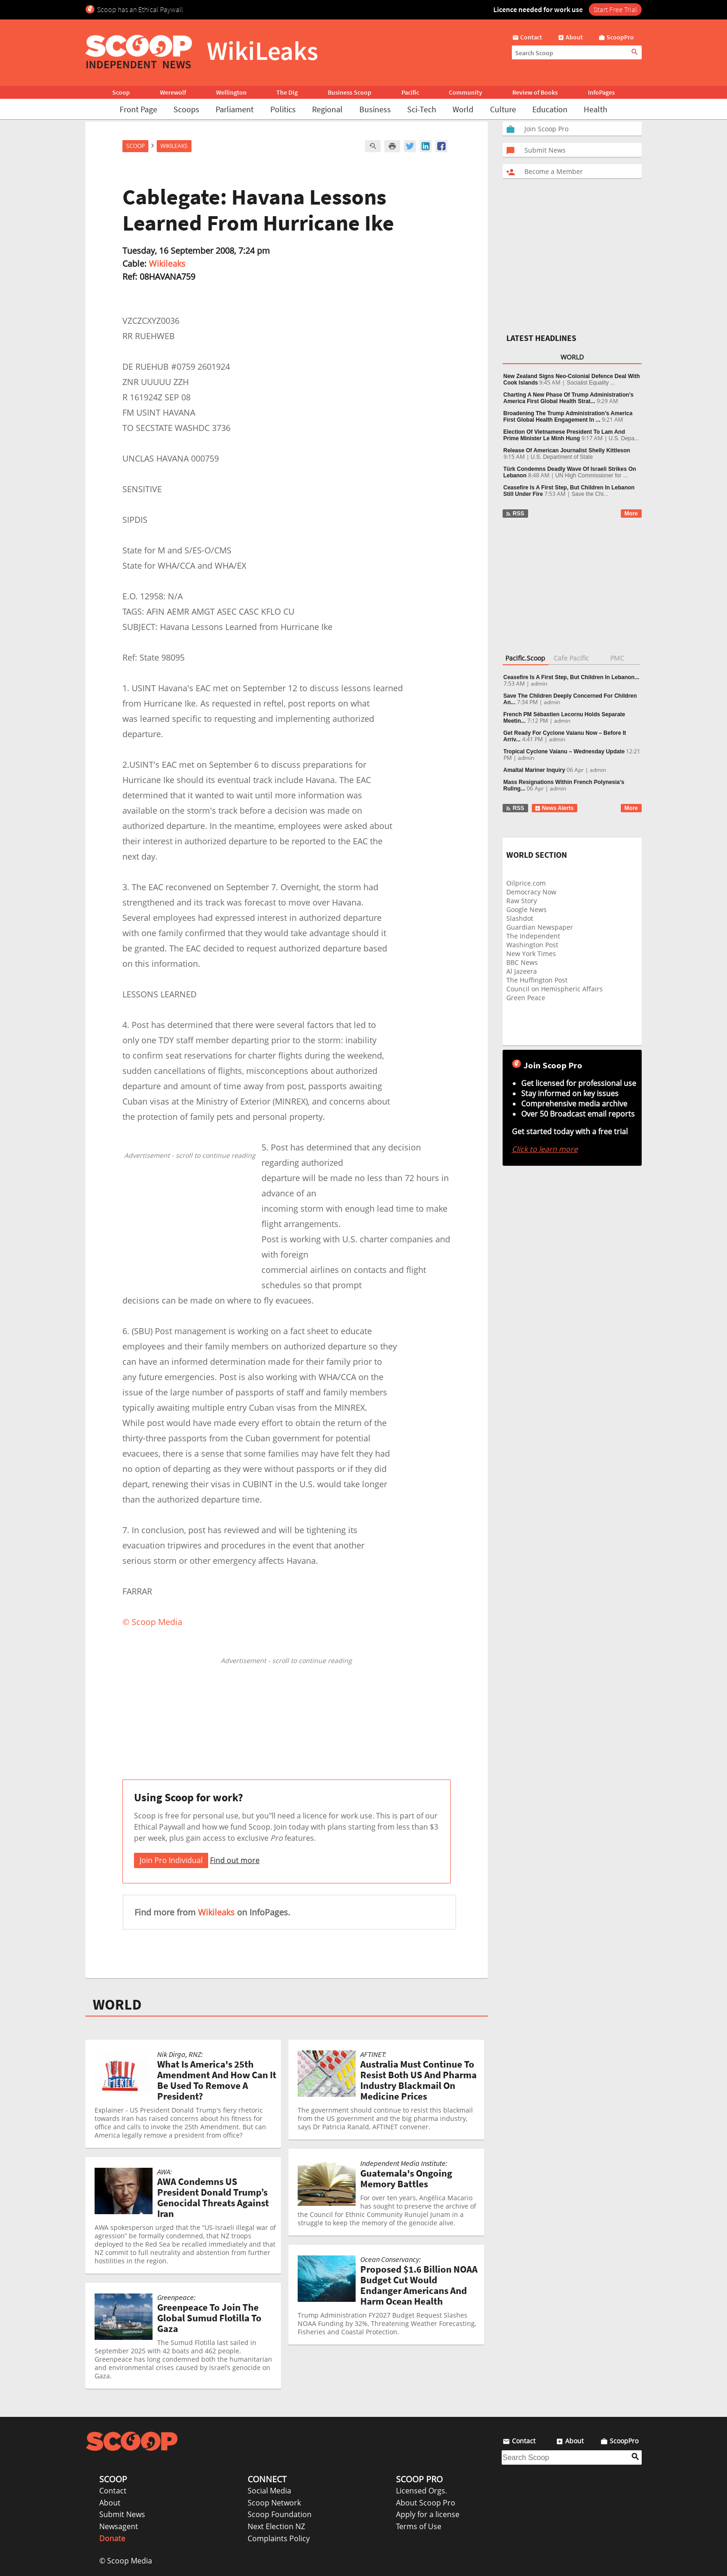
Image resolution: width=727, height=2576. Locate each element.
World (463, 109)
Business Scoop (349, 92)
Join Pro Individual (171, 1860)
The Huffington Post (537, 980)
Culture (503, 109)
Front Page (138, 109)
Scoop (121, 92)
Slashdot (519, 918)
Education (550, 109)
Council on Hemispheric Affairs (554, 988)
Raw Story (521, 900)
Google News (526, 909)
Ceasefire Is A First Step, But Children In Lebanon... (571, 677)
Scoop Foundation (280, 2514)
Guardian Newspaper (539, 927)
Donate (112, 2538)
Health (595, 109)
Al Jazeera (521, 971)
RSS (514, 513)
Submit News (122, 2514)
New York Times (531, 953)
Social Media (269, 2490)
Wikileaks (167, 263)
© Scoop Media (125, 2560)
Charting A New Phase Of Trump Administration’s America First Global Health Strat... (569, 398)
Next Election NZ (276, 2526)
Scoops (186, 109)
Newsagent (118, 2526)
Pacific (410, 92)
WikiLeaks (174, 146)
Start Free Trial (615, 9)
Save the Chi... (590, 494)
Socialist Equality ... (591, 382)
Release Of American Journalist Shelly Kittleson (567, 450)
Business (375, 109)
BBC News (522, 962)
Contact (113, 2490)
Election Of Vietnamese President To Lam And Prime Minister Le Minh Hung (564, 435)
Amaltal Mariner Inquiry (534, 770)
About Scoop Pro (425, 2502)
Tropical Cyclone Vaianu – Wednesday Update (564, 751)
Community (465, 92)
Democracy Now (531, 891)
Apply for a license (427, 2514)
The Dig (287, 92)
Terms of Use (418, 2526)
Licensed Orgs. (421, 2490)
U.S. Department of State (562, 457)
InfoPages (601, 92)
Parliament (235, 109)
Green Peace (525, 997)
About (110, 2502)
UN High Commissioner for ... (591, 475)
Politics (283, 109)
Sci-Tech (421, 109)
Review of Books (535, 92)
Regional (327, 109)
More (631, 513)
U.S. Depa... (624, 438)
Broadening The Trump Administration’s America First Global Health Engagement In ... (568, 416)
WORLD (117, 2004)
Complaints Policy (279, 2538)
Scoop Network (274, 2502)
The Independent (533, 935)
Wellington (231, 92)
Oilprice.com (526, 883)
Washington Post (532, 944)
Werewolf (173, 92)
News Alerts (554, 808)
